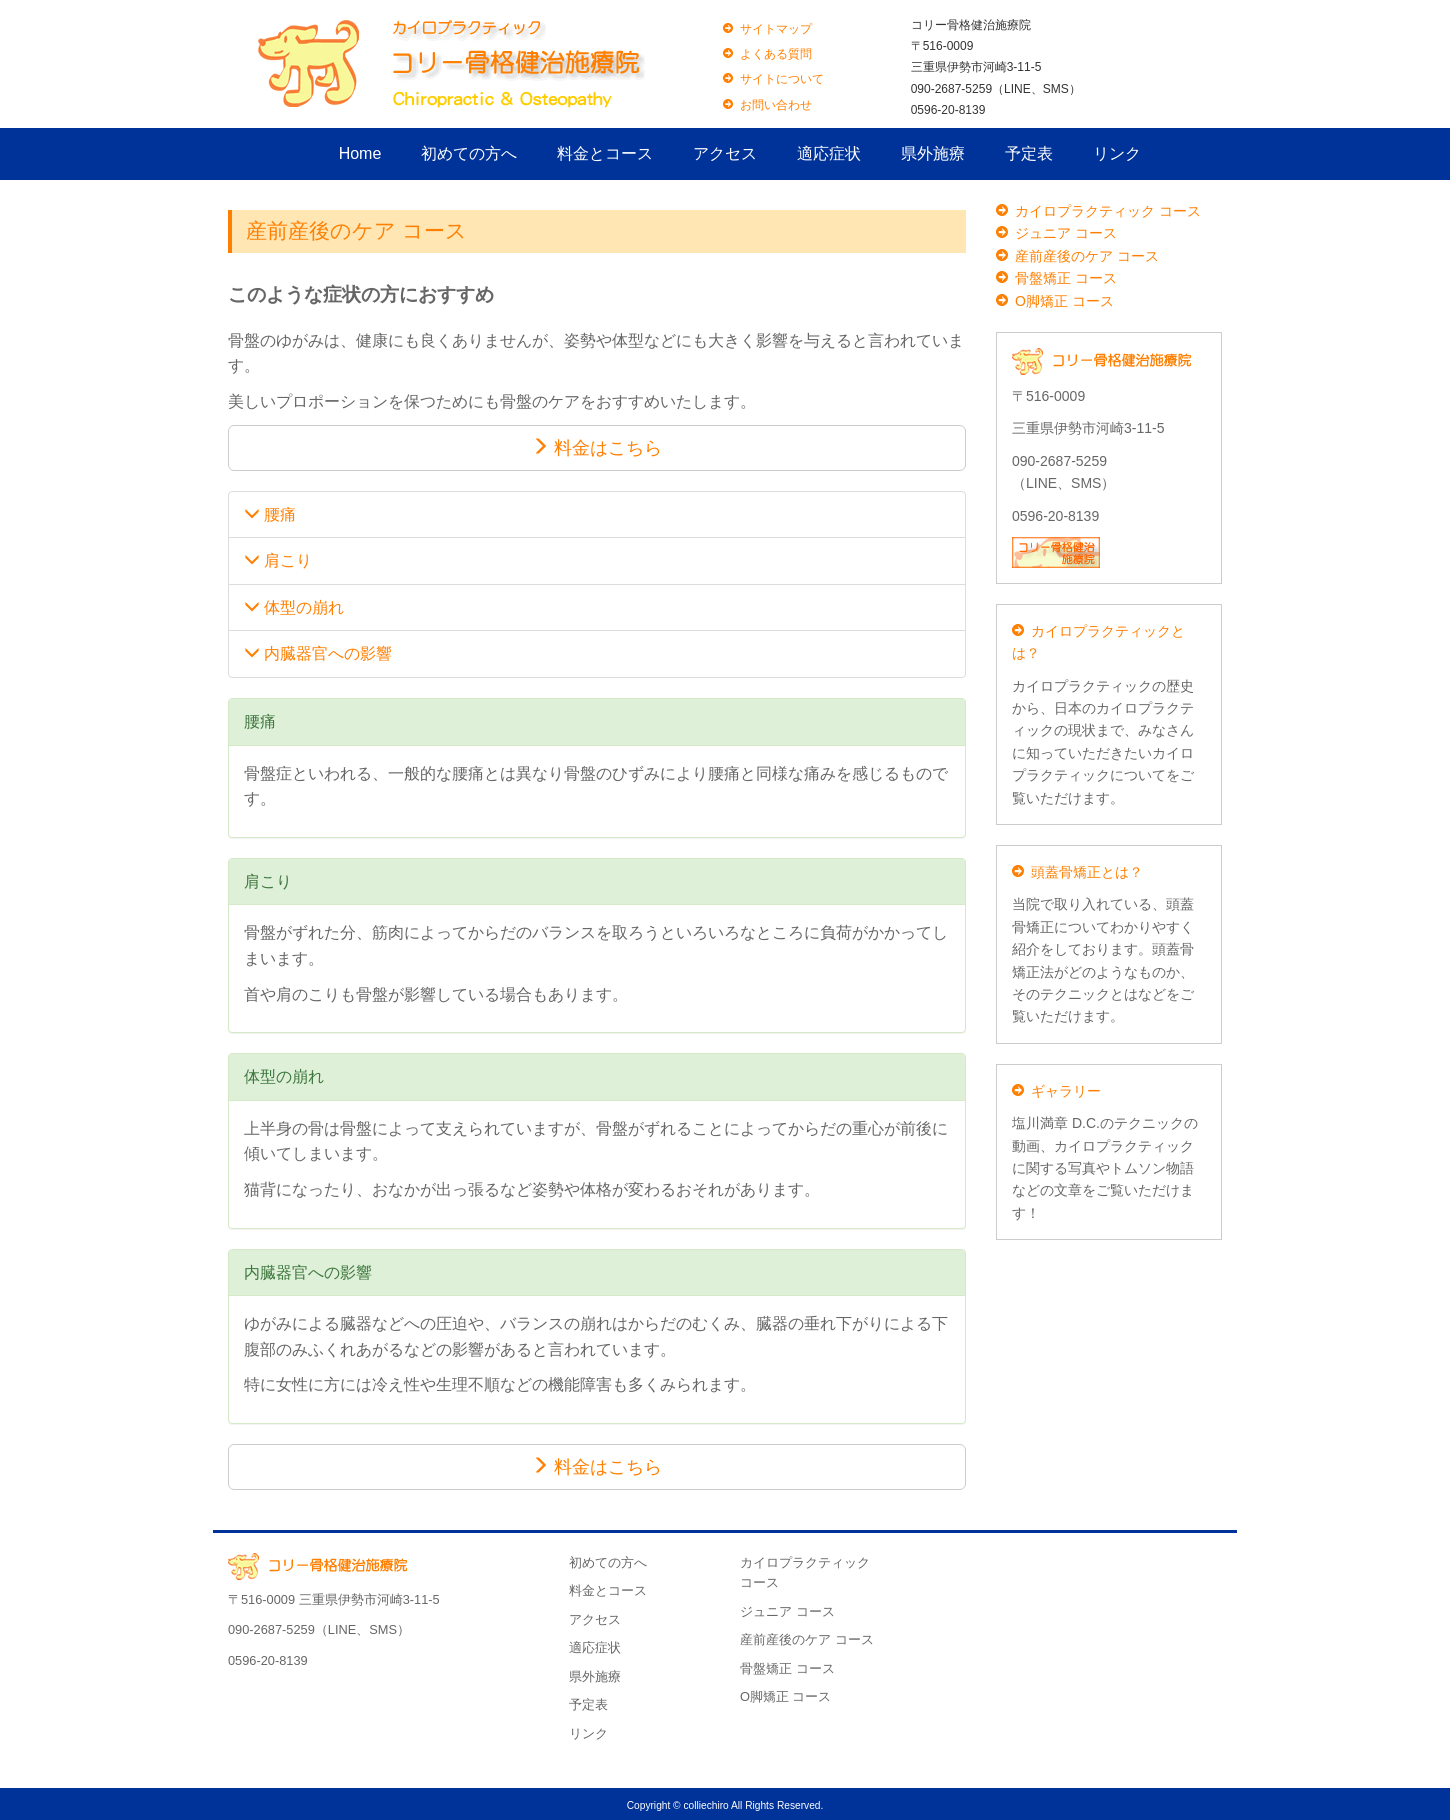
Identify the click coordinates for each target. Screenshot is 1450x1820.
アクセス (725, 153)
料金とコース (605, 153)
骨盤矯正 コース (1066, 278)
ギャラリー (1066, 1091)
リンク (1117, 153)
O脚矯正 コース (1064, 301)
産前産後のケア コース (1087, 256)
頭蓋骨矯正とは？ (1087, 872)
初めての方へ (469, 153)
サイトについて (782, 79)
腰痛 (270, 514)
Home (360, 153)
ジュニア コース (1066, 233)
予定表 (1029, 153)
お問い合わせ (776, 105)
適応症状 (829, 153)
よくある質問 (776, 54)
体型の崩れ (294, 607)
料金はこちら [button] (596, 447)
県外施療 (933, 153)
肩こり (278, 560)
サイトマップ (776, 29)
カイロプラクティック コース (1108, 211)
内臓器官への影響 (318, 653)
